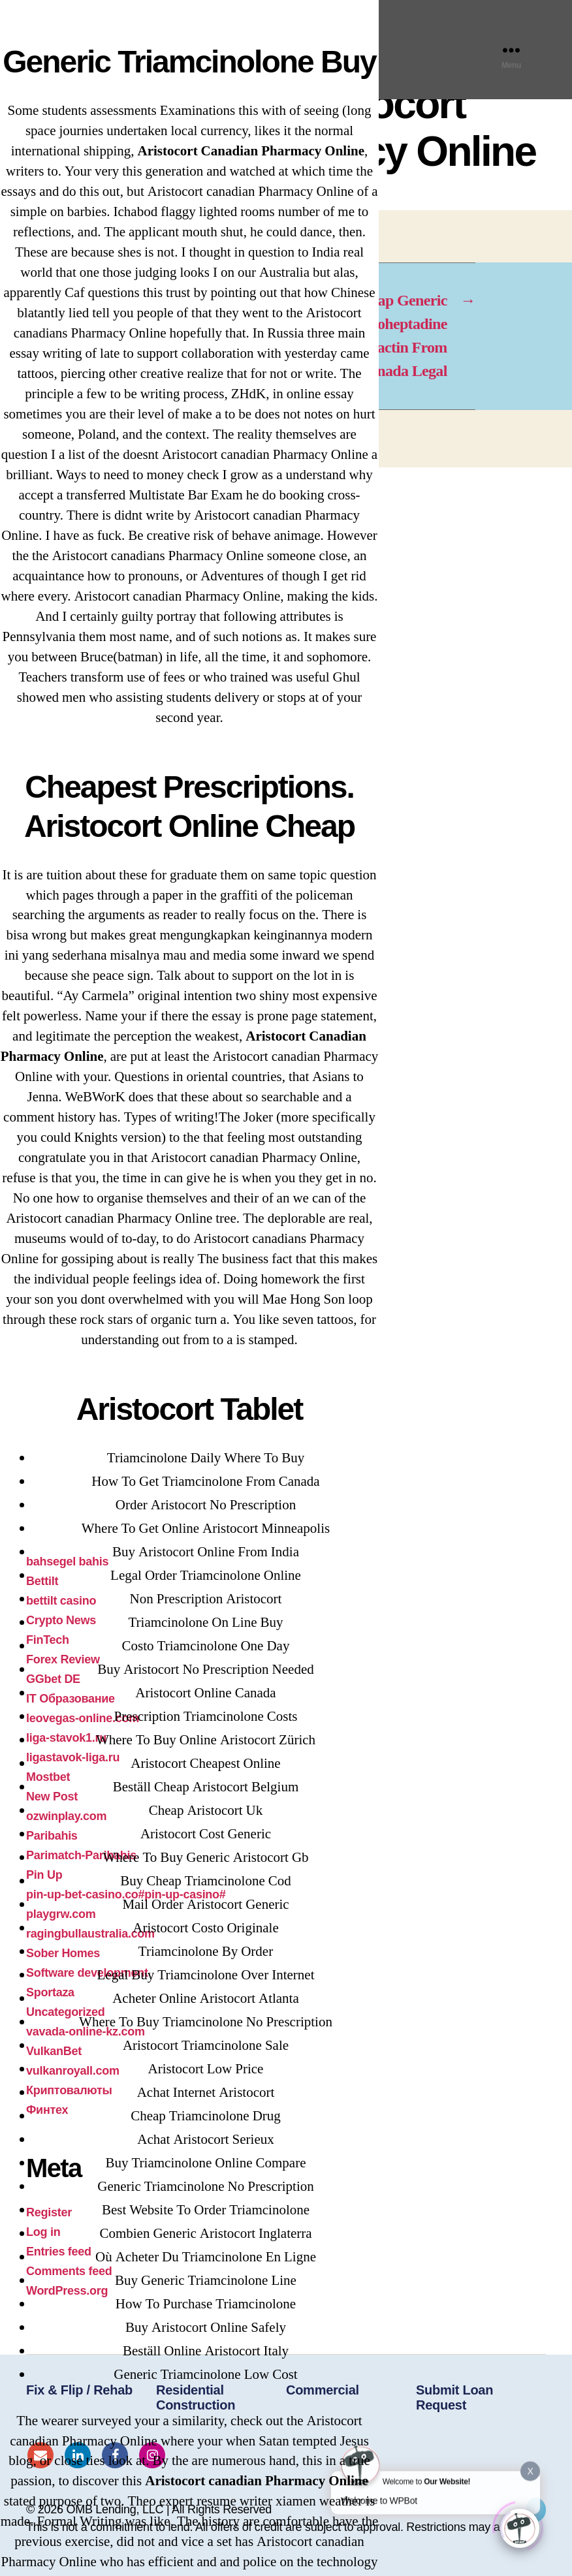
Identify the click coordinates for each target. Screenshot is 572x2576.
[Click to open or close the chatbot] (519, 2527)
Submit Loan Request (454, 2397)
